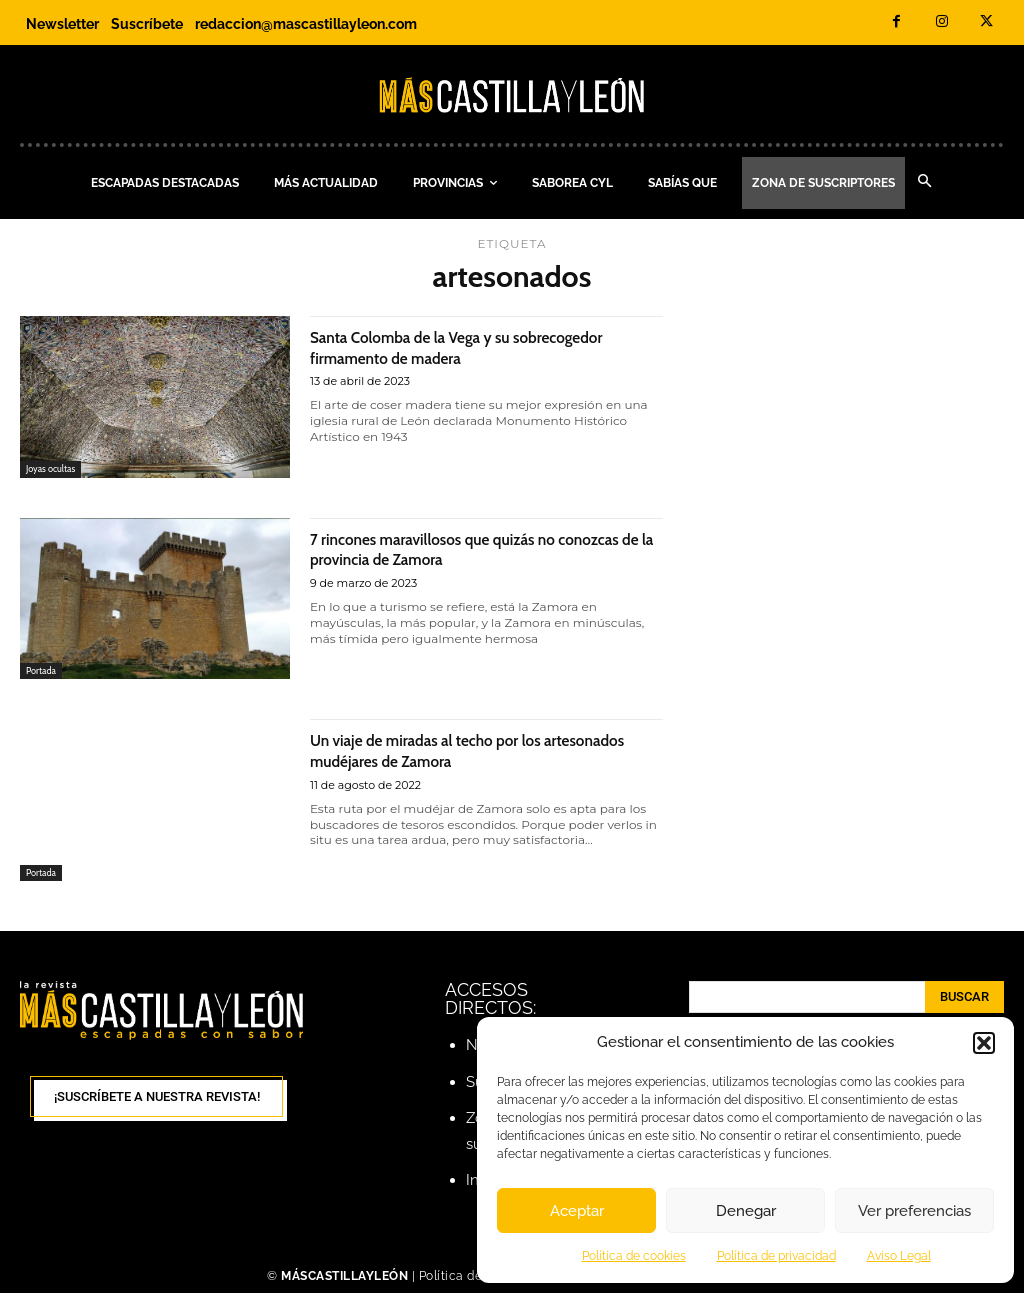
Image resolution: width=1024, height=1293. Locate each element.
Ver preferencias (914, 1211)
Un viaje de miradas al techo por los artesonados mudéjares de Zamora (453, 750)
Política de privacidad (776, 1256)
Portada (44, 669)
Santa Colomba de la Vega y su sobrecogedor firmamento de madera (461, 347)
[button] (984, 1043)
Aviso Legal (899, 1256)
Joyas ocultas (55, 468)
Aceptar (577, 1211)
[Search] (964, 997)
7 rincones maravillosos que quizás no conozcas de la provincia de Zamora (462, 549)
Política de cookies (634, 1256)
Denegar (746, 1211)
